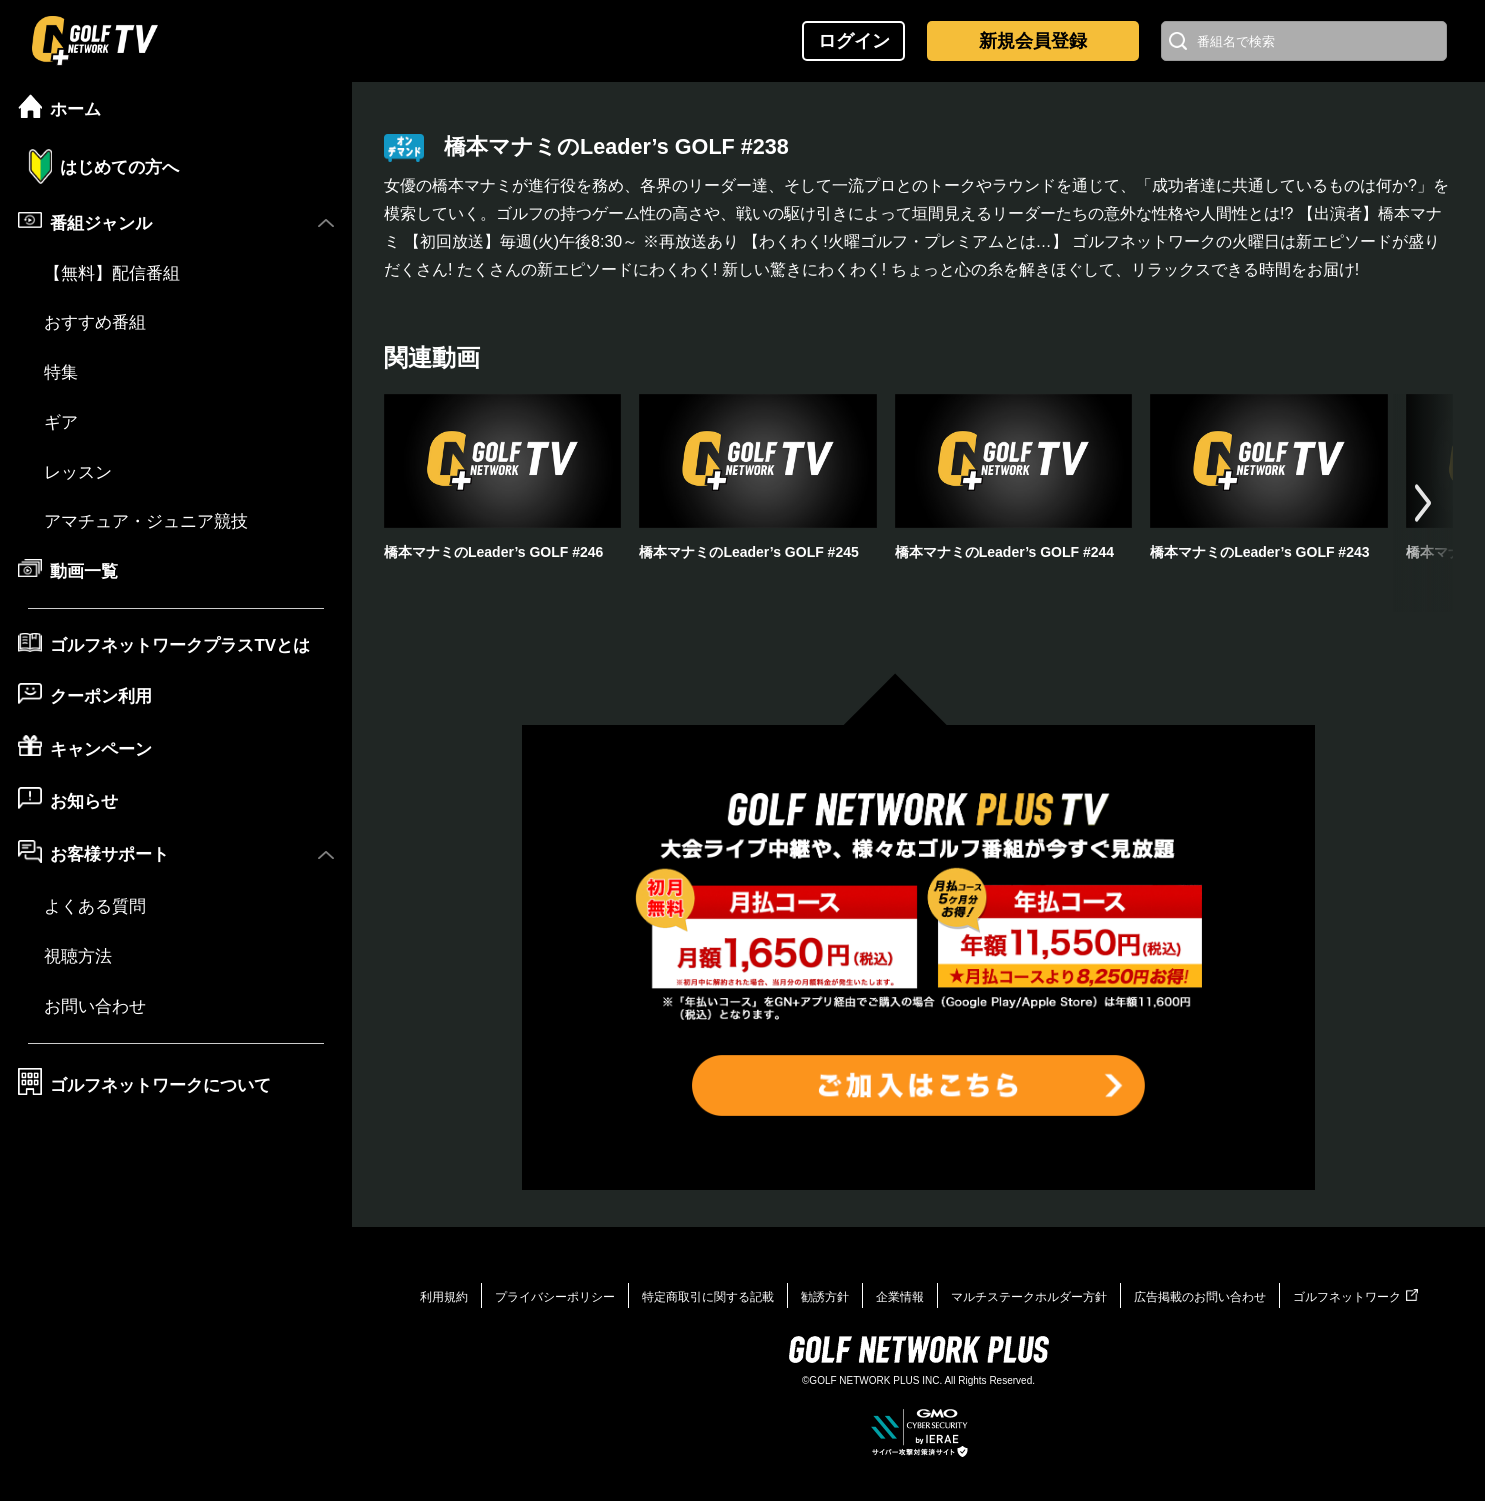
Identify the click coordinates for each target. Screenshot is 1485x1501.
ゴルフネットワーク (1355, 1297)
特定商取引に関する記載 (708, 1297)
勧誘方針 (825, 1297)
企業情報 (900, 1297)
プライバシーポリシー (555, 1297)
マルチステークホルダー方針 (1029, 1297)
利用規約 (444, 1297)
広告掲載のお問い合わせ (1200, 1297)
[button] (1423, 503)
